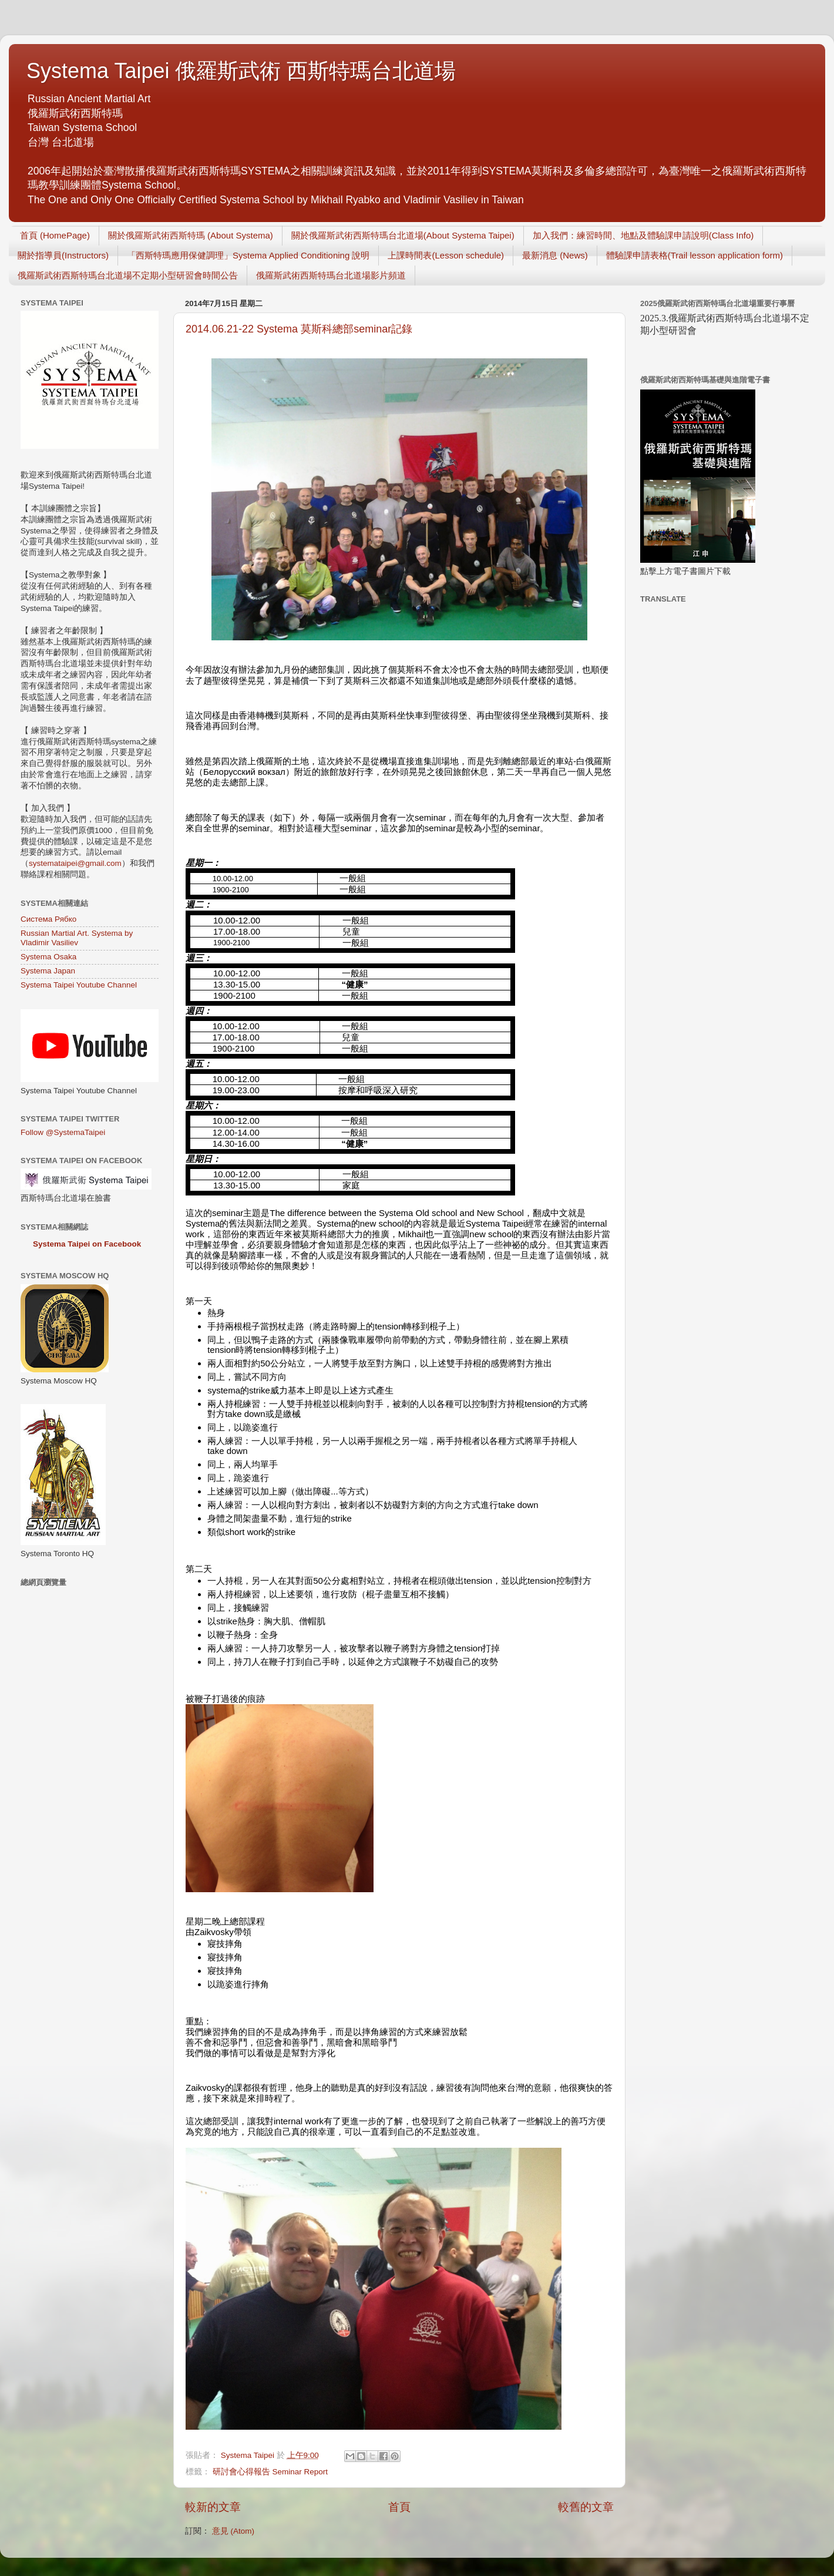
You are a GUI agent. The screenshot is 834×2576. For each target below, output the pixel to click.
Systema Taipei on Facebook (87, 1244)
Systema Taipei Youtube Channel (79, 984)
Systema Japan (48, 970)
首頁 (399, 2507)
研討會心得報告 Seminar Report (270, 2471)
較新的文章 (213, 2507)
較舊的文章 (586, 2507)
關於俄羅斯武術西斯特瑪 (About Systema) (190, 235)
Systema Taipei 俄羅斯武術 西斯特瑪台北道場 (241, 71)
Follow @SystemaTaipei (63, 1132)
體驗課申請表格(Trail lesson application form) (694, 255)
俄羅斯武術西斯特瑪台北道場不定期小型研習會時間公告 (128, 275)
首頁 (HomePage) (55, 235)
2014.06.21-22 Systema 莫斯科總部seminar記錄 (299, 329)
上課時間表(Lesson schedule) (446, 255)
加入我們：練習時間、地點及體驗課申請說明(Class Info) (643, 235)
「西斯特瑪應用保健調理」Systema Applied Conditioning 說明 (248, 255)
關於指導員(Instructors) (63, 255)
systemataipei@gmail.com (75, 863)
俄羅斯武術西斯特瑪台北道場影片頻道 (331, 275)
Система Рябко (48, 919)
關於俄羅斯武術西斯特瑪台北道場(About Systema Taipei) (402, 235)
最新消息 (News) (555, 255)
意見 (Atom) (233, 2531)
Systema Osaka (48, 956)
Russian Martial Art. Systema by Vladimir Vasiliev (77, 938)
